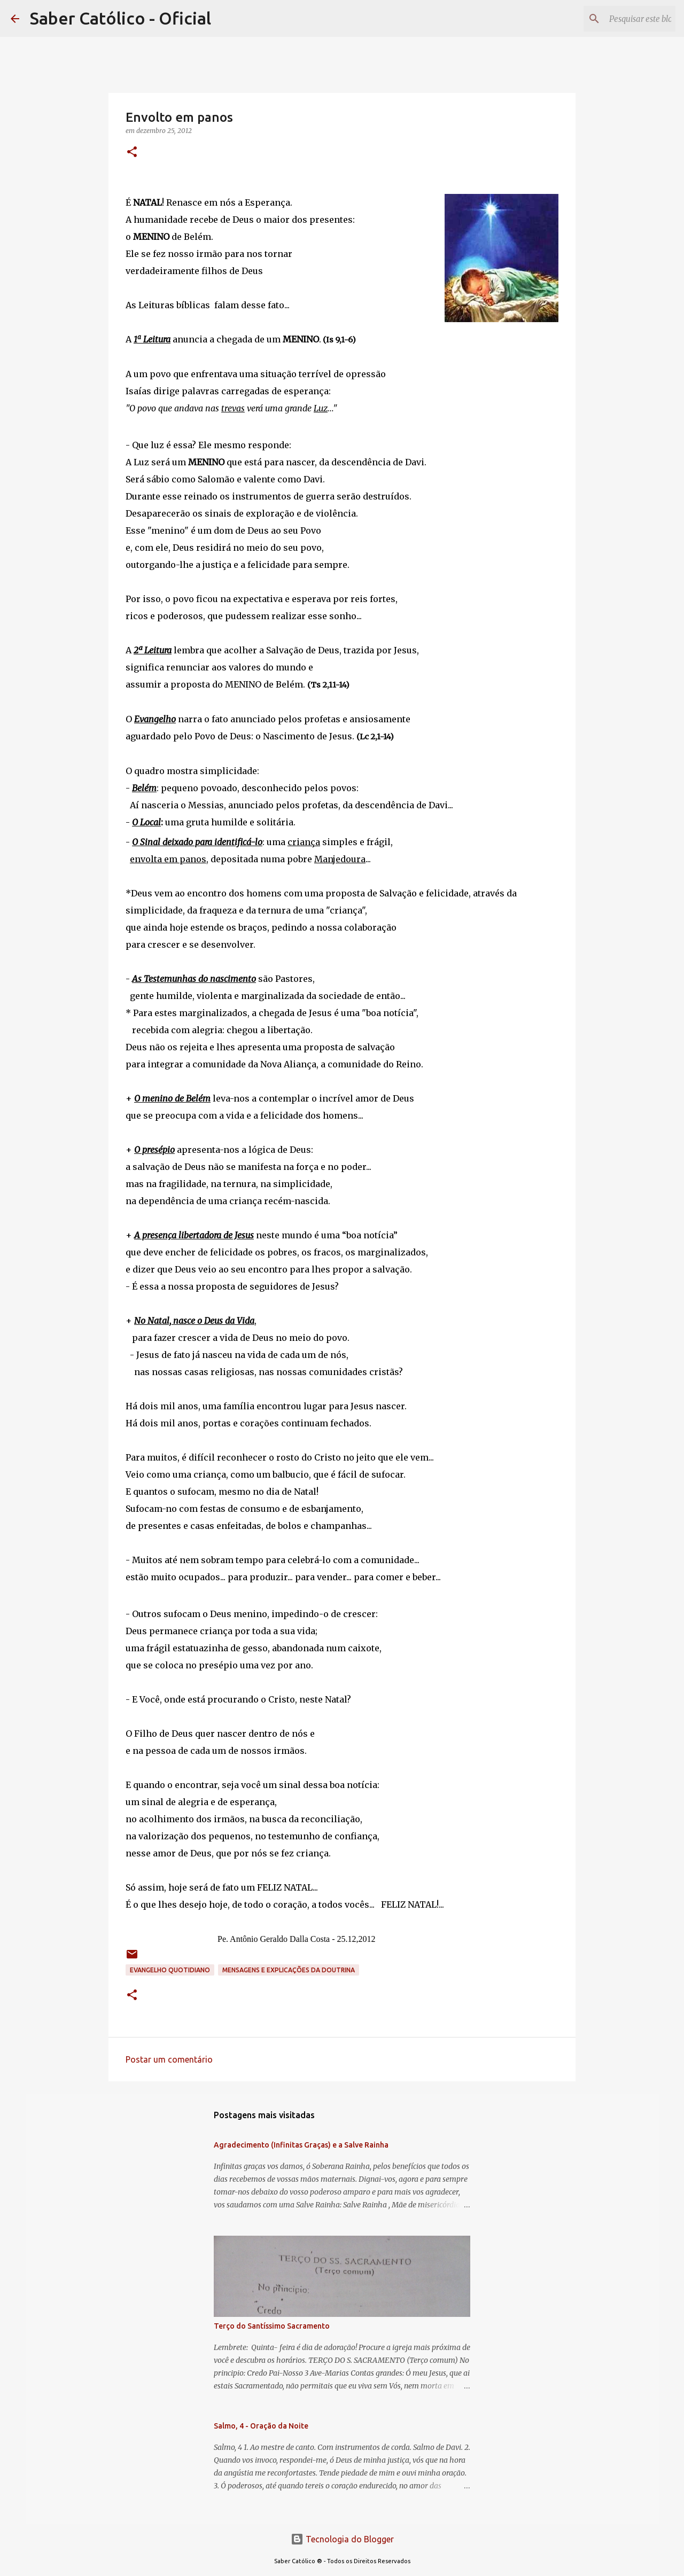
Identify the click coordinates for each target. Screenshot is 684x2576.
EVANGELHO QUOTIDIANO (170, 1969)
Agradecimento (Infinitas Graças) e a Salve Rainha (301, 2145)
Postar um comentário (169, 2059)
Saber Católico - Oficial (120, 18)
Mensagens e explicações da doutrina (288, 1969)
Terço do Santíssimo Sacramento (272, 2326)
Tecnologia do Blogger (342, 2539)
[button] (132, 152)
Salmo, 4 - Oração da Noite (261, 2426)
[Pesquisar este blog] (619, 19)
